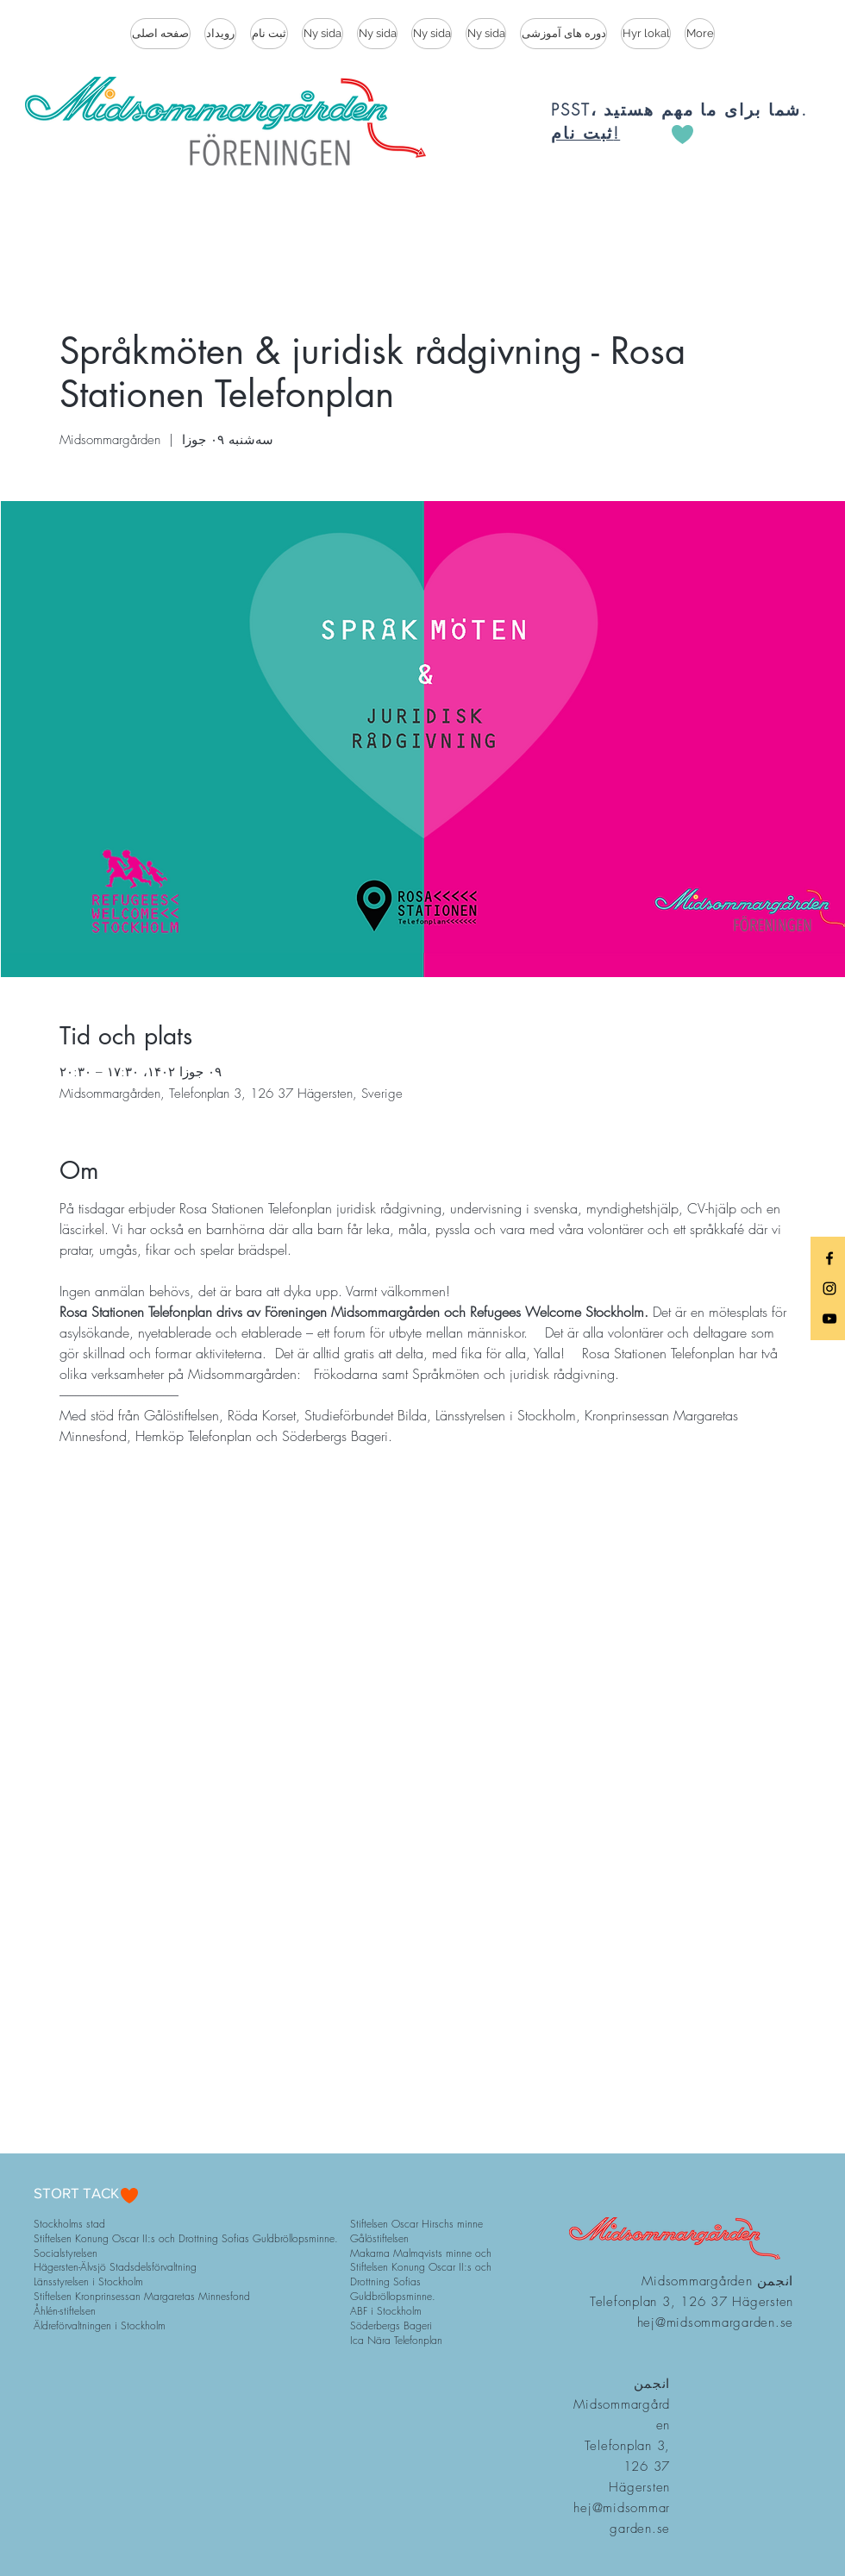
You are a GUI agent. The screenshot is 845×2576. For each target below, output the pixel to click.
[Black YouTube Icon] (829, 1318)
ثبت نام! (585, 133)
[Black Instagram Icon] (829, 1288)
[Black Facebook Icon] (829, 1258)
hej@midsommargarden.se (715, 2322)
